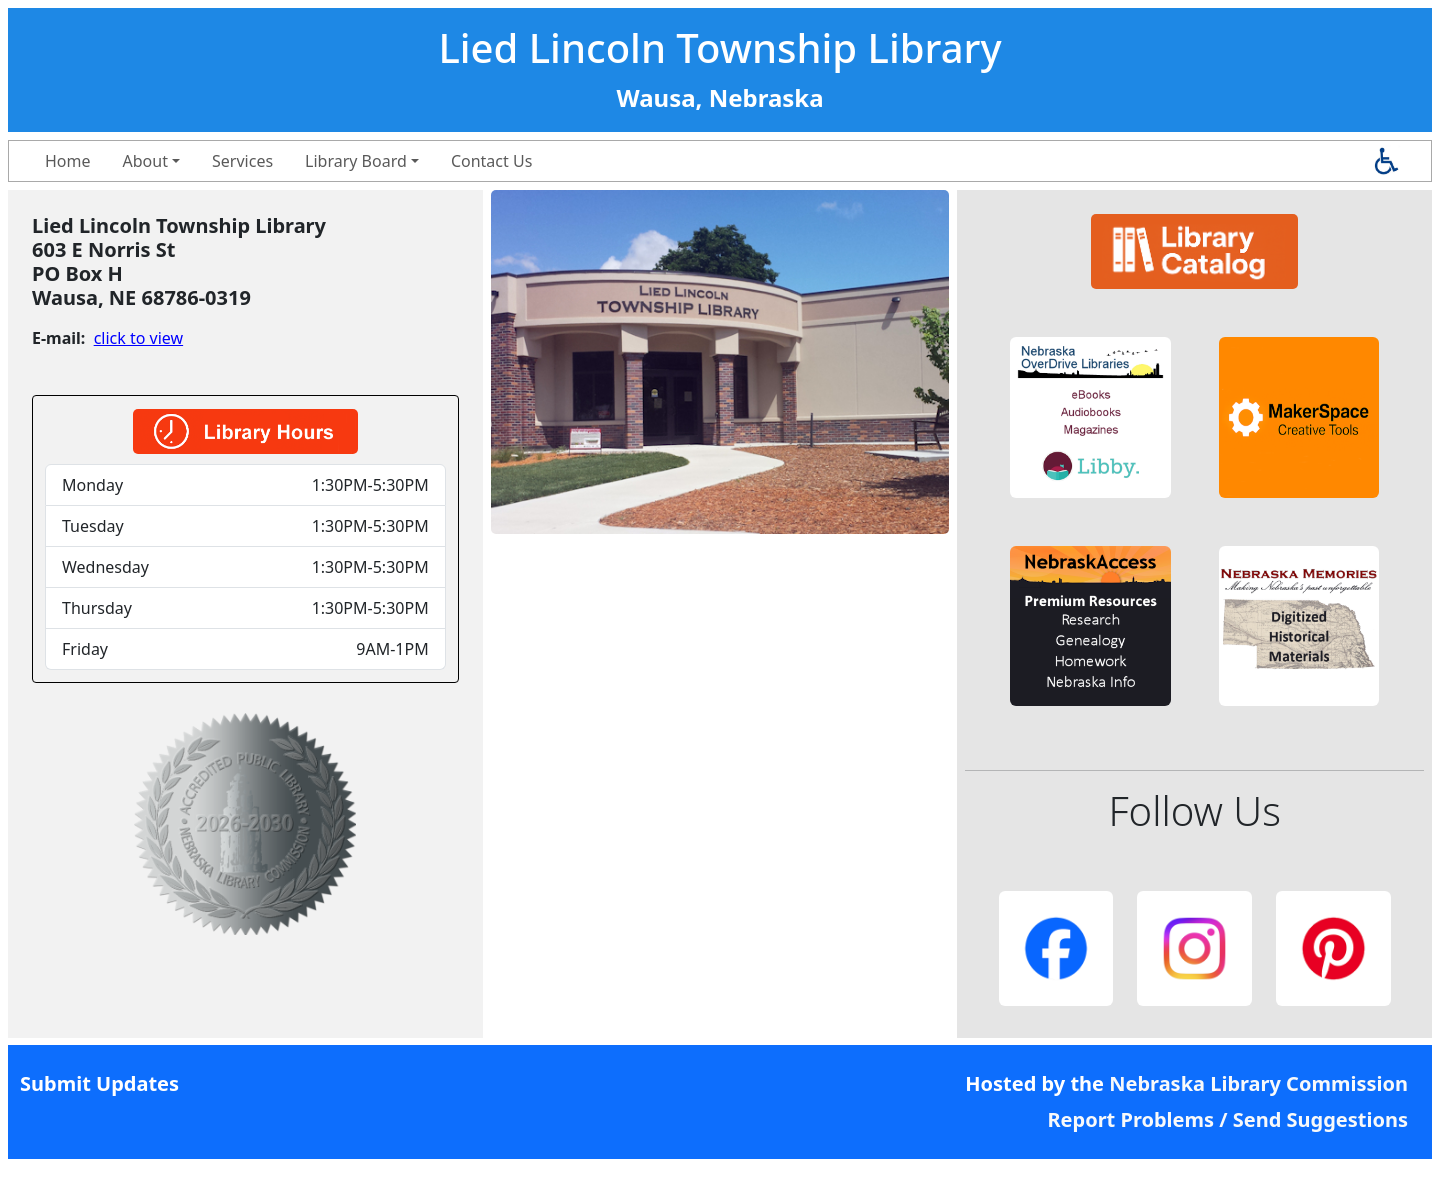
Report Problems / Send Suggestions (1227, 1119)
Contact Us (491, 161)
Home (68, 161)
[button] (1090, 417)
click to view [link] (138, 338)
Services (242, 161)
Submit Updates (99, 1083)
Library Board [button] (356, 161)
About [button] (145, 161)
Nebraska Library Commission (1258, 1083)
